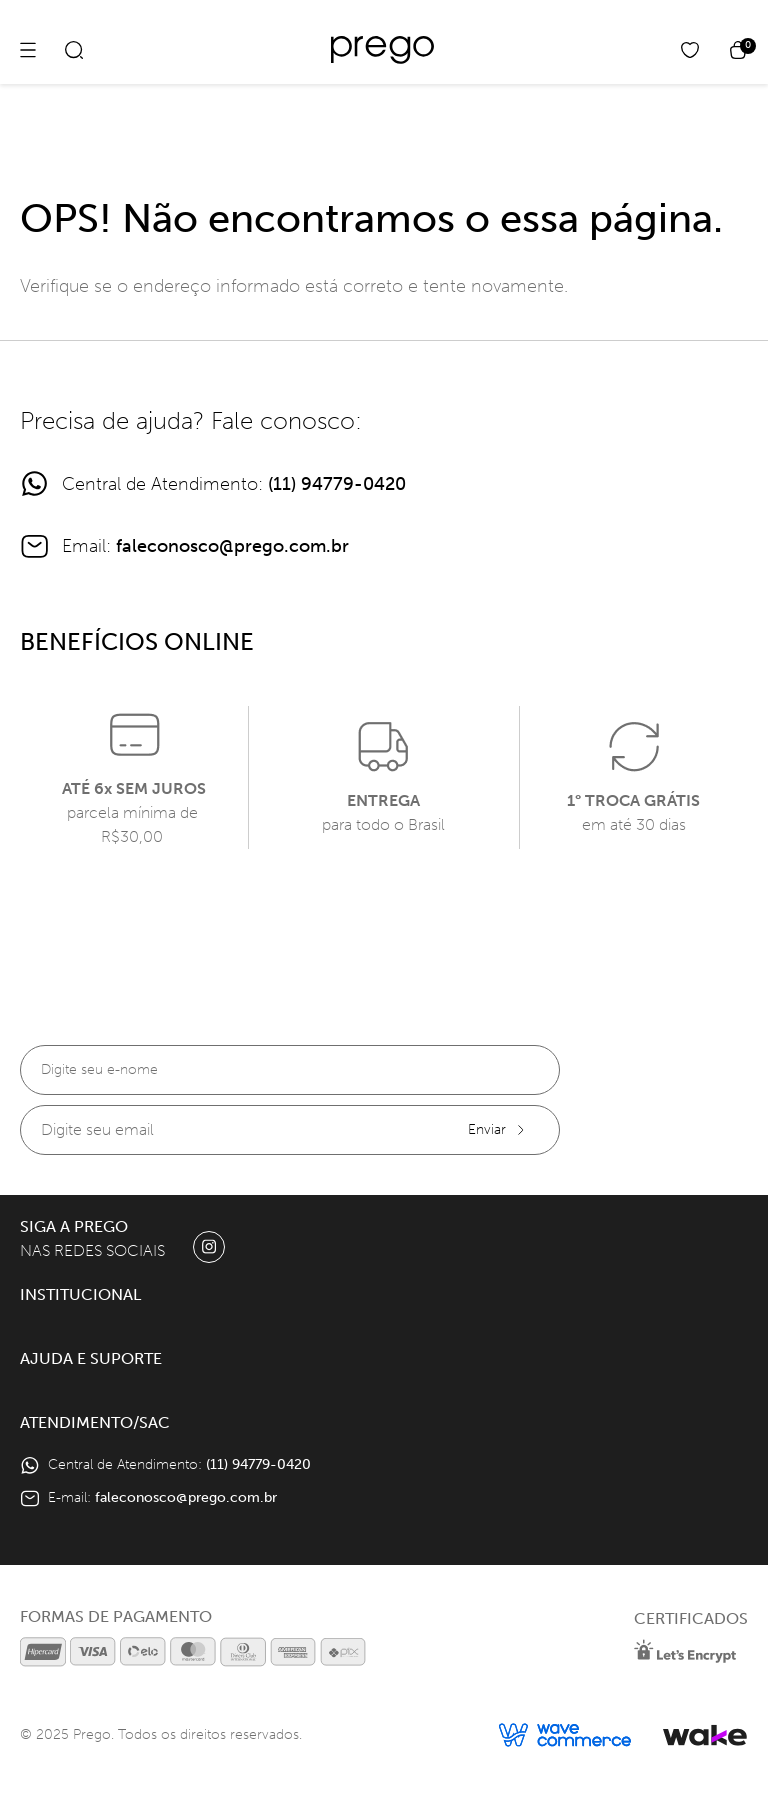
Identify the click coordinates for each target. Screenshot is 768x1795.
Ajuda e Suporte (91, 1358)
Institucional (80, 1294)
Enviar (497, 1129)
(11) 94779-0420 (337, 484)
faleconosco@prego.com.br (232, 546)
